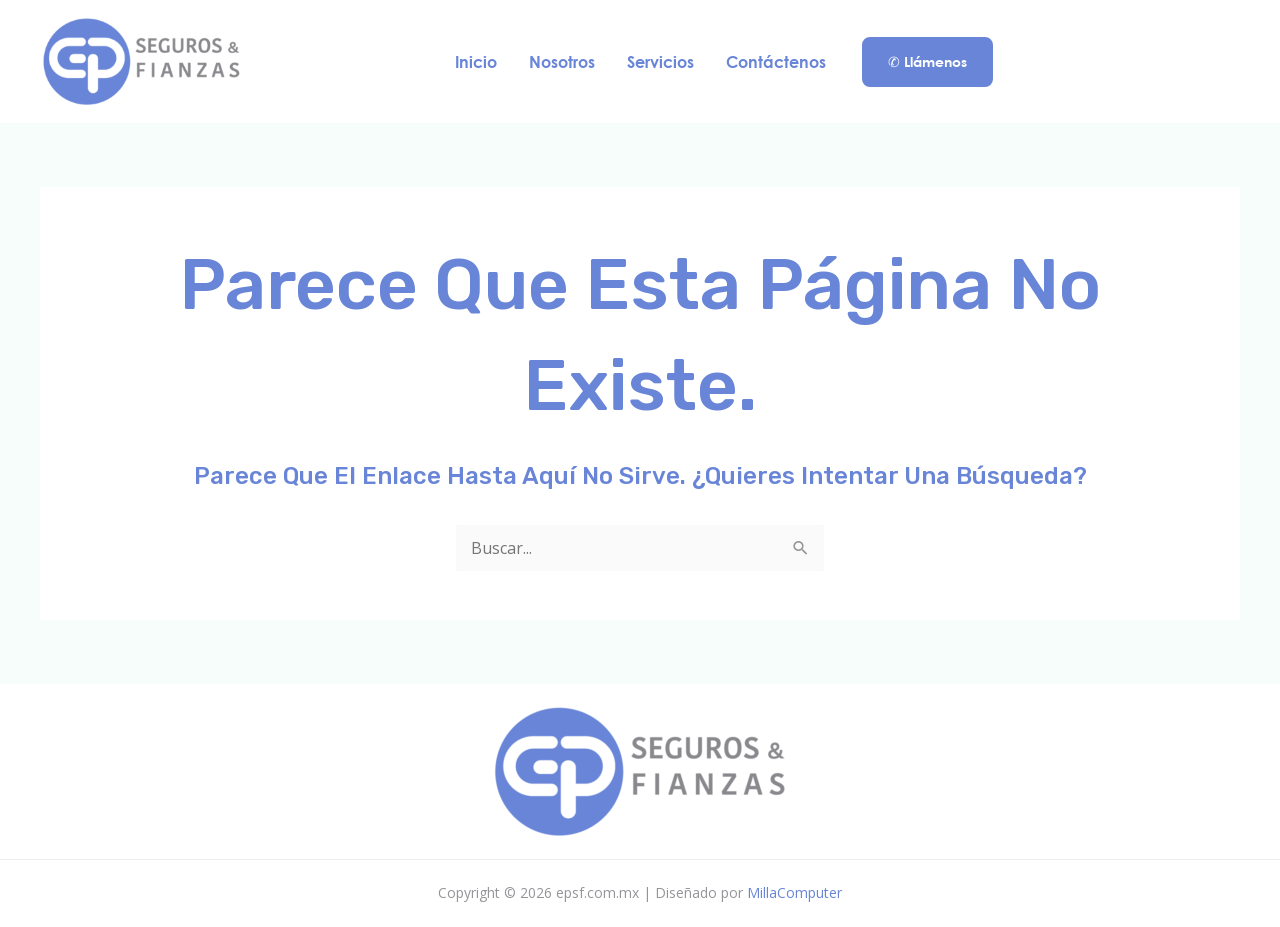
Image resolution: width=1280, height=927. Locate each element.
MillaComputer (794, 892)
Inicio (476, 61)
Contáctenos (776, 61)
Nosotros (562, 61)
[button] (927, 62)
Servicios (660, 61)
